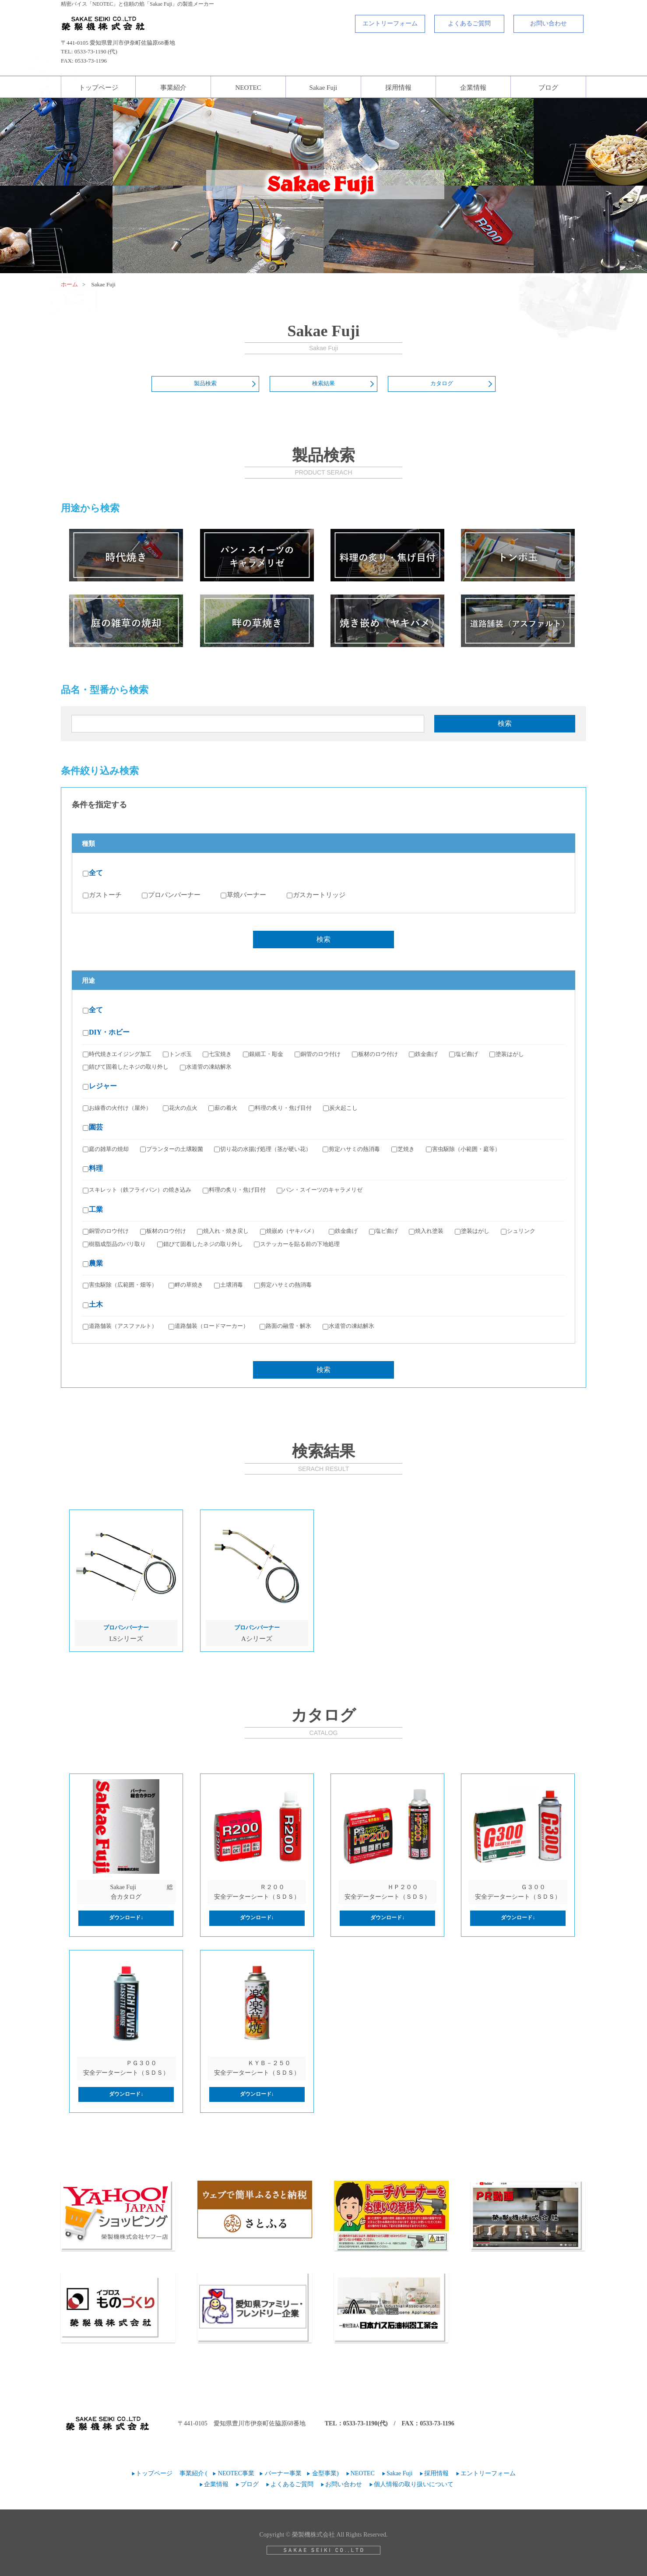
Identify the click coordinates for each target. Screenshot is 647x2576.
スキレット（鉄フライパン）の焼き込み (137, 1189)
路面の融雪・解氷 (285, 1326)
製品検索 (205, 383)
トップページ (98, 87)
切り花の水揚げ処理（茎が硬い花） (262, 1149)
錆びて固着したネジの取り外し (126, 1066)
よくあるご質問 (469, 23)
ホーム (69, 284)
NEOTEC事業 (236, 2473)
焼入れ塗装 (426, 1231)
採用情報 (398, 87)
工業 (93, 1209)
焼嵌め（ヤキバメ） (288, 1231)
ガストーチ (102, 894)
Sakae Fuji (323, 87)
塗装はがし (506, 1054)
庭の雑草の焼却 (106, 1149)
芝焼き (403, 1149)
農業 (93, 1263)
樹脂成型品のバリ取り (114, 1244)
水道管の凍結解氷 (206, 1066)
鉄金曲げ (423, 1054)
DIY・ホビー (106, 1032)
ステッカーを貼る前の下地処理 (297, 1244)
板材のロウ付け (375, 1054)
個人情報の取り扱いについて (414, 2484)
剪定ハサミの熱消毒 (351, 1149)
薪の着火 (222, 1108)
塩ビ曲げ (463, 1054)
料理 (93, 1168)
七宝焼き (217, 1054)
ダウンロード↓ (126, 1917)
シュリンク (518, 1231)
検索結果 (323, 383)
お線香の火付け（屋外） (117, 1108)
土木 (93, 1304)
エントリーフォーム (390, 23)
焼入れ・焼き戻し (223, 1231)
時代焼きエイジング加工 (117, 1054)
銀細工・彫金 (263, 1054)
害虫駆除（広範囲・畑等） (120, 1284)
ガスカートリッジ (316, 894)
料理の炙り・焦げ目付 (280, 1108)
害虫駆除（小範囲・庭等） (463, 1149)
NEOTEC (248, 87)
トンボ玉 (177, 1054)
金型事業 (324, 2473)
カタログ (441, 383)
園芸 (93, 1127)
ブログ (548, 87)
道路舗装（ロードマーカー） (209, 1326)
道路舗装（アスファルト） (120, 1326)
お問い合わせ (548, 23)
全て (93, 872)
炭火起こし (340, 1108)
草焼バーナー (243, 894)
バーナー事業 (283, 2473)
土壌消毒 (228, 1284)
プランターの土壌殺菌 (171, 1149)
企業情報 (473, 87)
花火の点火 (180, 1108)
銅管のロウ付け (318, 1054)
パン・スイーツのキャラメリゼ (319, 1189)
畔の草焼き (186, 1284)
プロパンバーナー (171, 894)
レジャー (100, 1086)
